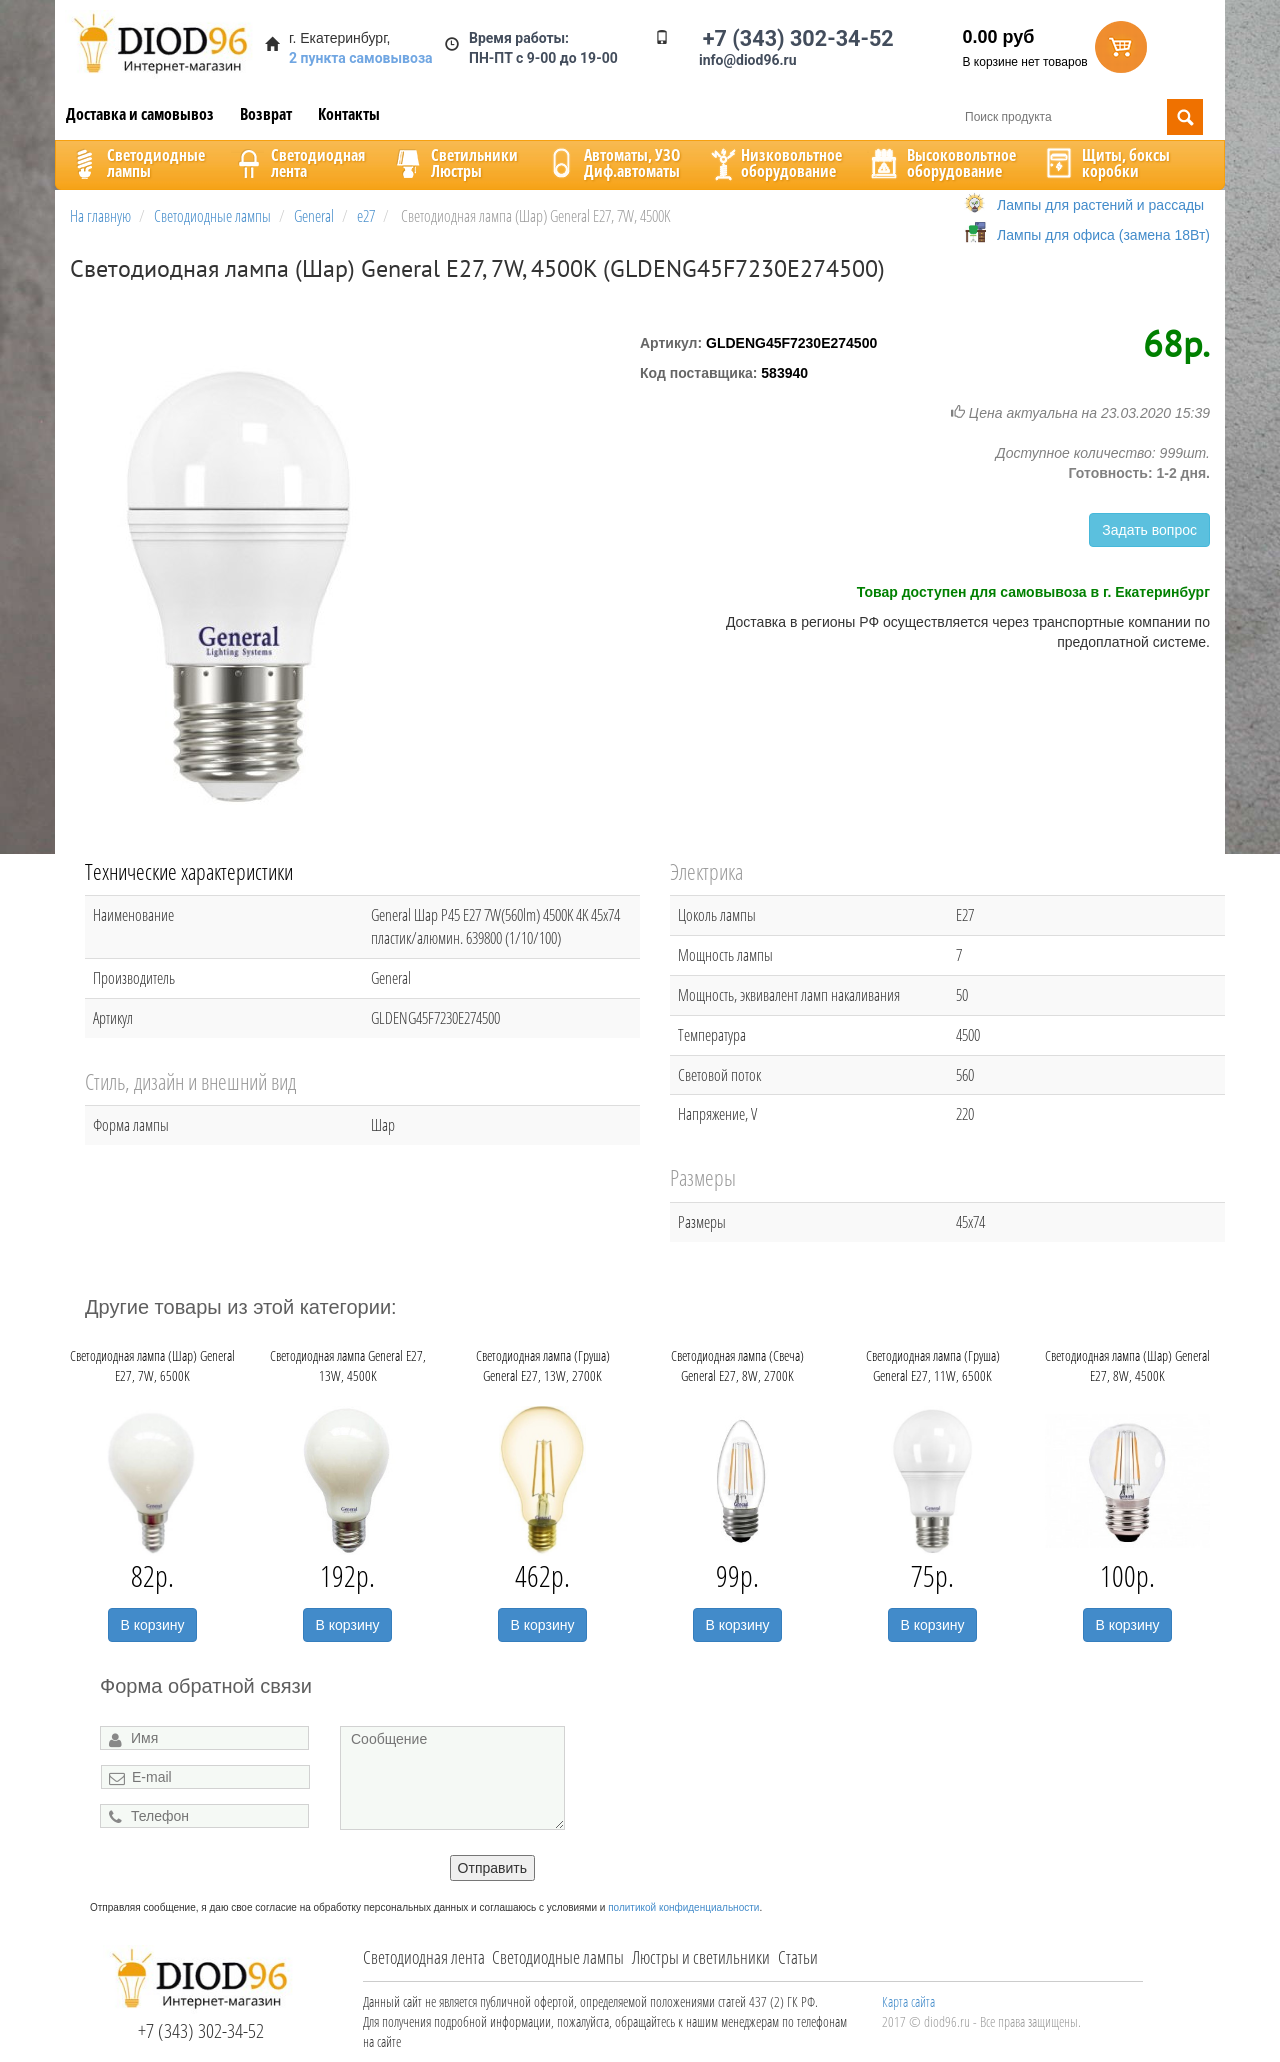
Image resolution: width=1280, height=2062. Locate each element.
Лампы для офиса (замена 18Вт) (1103, 235)
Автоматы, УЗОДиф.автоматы (612, 163)
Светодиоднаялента (298, 163)
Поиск (1185, 117)
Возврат (266, 114)
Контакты (349, 114)
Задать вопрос (1149, 530)
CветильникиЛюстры (454, 163)
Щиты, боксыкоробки (1106, 163)
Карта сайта (908, 2001)
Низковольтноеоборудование (774, 163)
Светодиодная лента (424, 1957)
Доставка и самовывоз (140, 114)
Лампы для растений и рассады (1100, 205)
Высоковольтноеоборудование (941, 163)
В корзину (153, 1625)
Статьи (798, 1957)
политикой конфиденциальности (683, 1907)
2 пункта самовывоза (361, 58)
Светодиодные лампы (558, 1957)
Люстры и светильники (701, 1957)
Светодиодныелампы (136, 163)
